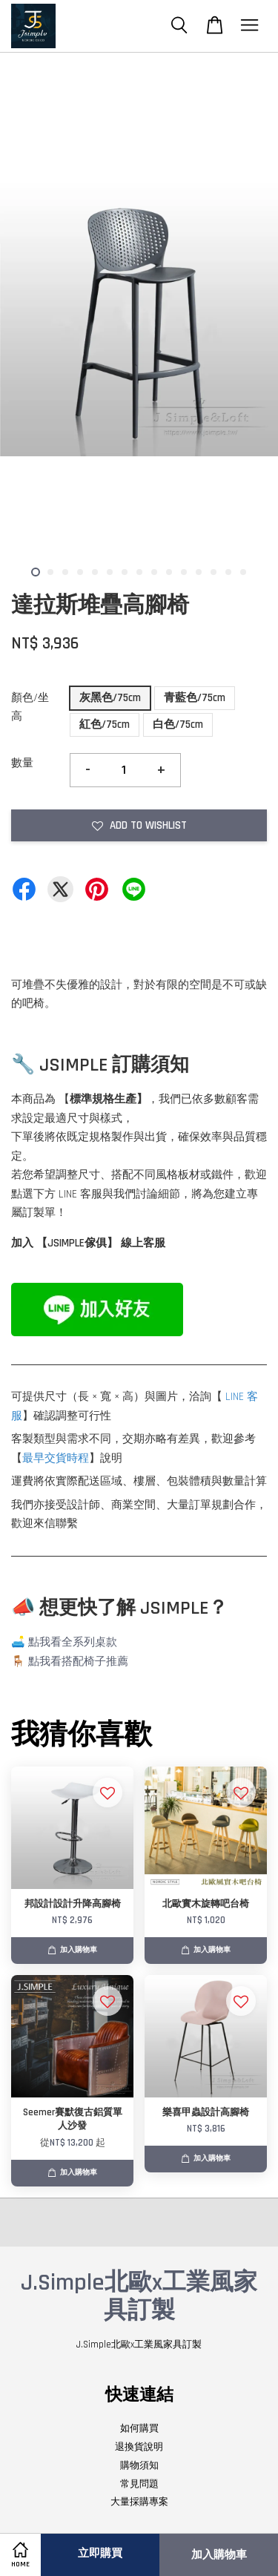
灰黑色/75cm (110, 698)
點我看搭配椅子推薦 (78, 1662)
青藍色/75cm (194, 698)
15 (243, 572)
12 (198, 572)
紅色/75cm (104, 724)
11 (183, 572)
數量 (22, 763)
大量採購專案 (139, 2502)
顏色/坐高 (30, 707)
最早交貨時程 (55, 1458)
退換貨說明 (139, 2447)
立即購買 (100, 2553)
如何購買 (139, 2428)
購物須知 (139, 2465)
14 (228, 572)
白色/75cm (178, 724)
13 (213, 572)
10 (169, 572)
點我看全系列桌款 (72, 1642)
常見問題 (139, 2484)
